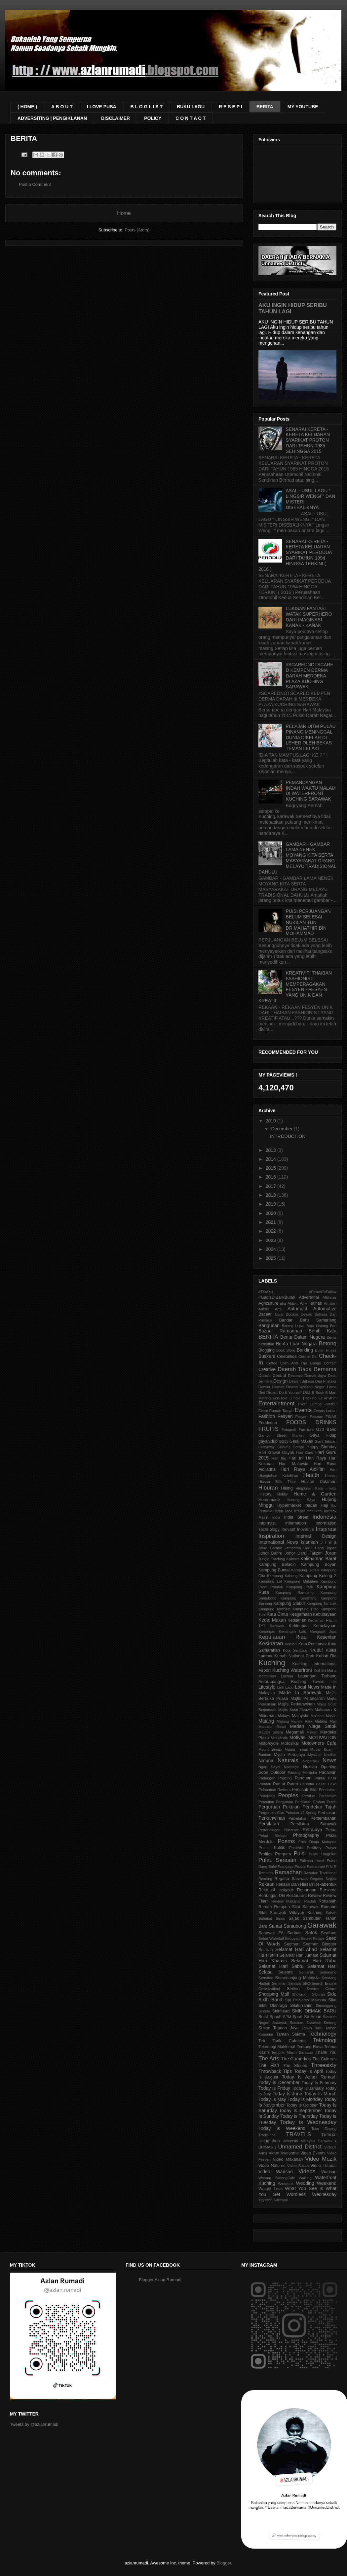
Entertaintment (276, 1403)
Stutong (330, 2023)
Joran (330, 1553)
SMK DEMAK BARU (314, 2010)
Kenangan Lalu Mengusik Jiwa (307, 1631)
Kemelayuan (324, 1626)
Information (295, 1523)
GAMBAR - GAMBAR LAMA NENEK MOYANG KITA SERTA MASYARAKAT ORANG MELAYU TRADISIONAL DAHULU (297, 858)
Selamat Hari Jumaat (298, 1955)
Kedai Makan (272, 1620)
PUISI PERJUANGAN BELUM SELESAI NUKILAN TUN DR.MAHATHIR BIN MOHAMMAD (308, 922)
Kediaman (297, 1620)
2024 (271, 1249)
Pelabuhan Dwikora (274, 1790)
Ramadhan (288, 1872)
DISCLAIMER (115, 118)
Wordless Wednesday (311, 2194)
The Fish (268, 2065)
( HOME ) (27, 106)
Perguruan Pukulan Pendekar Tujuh (297, 1806)
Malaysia (300, 1715)
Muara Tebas (296, 1749)
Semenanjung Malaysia (297, 1977)
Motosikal (290, 1743)
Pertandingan (269, 1830)
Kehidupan (299, 1626)
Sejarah (265, 1949)
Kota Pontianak (312, 1644)
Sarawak (322, 1925)
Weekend (326, 2183)
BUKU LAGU (191, 106)
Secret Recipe (313, 1939)
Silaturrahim (301, 2005)
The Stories (295, 2065)
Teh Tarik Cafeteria (282, 2041)
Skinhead (281, 2011)
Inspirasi (326, 1529)
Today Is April (308, 2071)
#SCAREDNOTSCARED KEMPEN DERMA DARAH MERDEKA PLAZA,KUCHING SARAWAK (309, 675)
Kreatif (316, 1650)
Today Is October (302, 2105)
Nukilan (310, 1767)
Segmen (291, 1944)
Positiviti (296, 1848)
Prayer (331, 1848)
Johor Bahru (270, 1553)
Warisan (328, 2172)
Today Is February (319, 2082)
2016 (271, 1177)
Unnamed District (300, 2147)
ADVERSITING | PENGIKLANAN (52, 118)
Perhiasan (327, 1812)
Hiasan (330, 1476)
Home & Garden (314, 1493)
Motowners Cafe (318, 1743)
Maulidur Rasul (272, 1727)
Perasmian (327, 1796)
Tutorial (328, 2134)
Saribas (294, 1933)
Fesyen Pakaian (309, 1417)
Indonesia (324, 1517)
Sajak (294, 1918)
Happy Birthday (321, 1447)
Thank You (326, 2052)
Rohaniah (327, 1901)
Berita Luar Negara (296, 1343)
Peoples (288, 1795)
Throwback (269, 2071)
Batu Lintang (317, 1326)
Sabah (331, 1913)
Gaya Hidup (323, 1435)
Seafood (328, 1933)
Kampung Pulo (300, 1587)
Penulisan (266, 1796)
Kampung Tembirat (274, 1609)
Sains (280, 1918)
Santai (275, 1926)
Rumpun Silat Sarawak (296, 1907)
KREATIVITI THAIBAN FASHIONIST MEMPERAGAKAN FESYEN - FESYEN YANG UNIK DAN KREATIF (295, 986)
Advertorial (309, 1297)
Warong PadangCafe (276, 2178)
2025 (271, 1258)
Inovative (305, 1529)
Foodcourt (267, 1423)
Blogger (223, 2562)
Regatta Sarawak (291, 1878)
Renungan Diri (271, 1895)
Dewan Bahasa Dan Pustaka (312, 1381)
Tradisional (267, 2135)
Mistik (283, 1738)
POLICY (152, 118)
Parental (307, 1784)
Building (305, 1350)
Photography (306, 1835)
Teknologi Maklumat (276, 2046)
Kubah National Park (294, 1656)
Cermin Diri (308, 1356)
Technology (322, 2034)
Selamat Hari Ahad (296, 1949)
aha (283, 1303)
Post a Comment (35, 184)
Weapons (285, 2183)
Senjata (294, 1983)
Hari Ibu (279, 1458)
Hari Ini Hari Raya (307, 1458)
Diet (261, 1392)
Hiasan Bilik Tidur (277, 1482)
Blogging (266, 1350)
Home (124, 213)
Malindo (317, 1716)
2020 (271, 1213)
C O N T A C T (190, 118)
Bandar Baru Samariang (307, 1320)
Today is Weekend (281, 2128)
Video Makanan (288, 2159)
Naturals (288, 1760)
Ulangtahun (269, 2141)
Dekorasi (295, 1376)
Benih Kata (322, 1330)
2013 (271, 1150)
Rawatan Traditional (320, 1873)
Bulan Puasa (325, 1350)
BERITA (264, 106)
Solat (263, 2016)
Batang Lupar (293, 1326)
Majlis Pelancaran (307, 1698)
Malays (283, 1716)
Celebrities (287, 1356)
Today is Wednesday (308, 2122)
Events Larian (325, 1411)
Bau (333, 1326)
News (329, 1760)
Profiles (265, 1854)
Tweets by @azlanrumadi (34, 2424)
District (272, 1392)
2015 (271, 1168)
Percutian (266, 1802)
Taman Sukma (290, 2034)
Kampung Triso (305, 1609)
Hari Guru (304, 1453)
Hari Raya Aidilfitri (303, 1469)
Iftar (309, 1511)
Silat (332, 2000)
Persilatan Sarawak (313, 1824)
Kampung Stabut (289, 1603)
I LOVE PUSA (101, 106)
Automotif (297, 1308)
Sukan (264, 2028)
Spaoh (275, 2016)
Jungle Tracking (271, 1559)
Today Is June (287, 2093)
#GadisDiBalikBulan (276, 1297)
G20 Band (326, 1429)
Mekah (312, 1732)
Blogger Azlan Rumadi (160, 2279)
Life (333, 1682)
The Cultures (324, 2059)
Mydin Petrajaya (289, 1754)
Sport (297, 2016)
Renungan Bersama (316, 1890)
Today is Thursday (299, 2116)
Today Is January (308, 2088)
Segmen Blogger (319, 1944)
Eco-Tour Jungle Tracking (294, 1398)
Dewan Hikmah (271, 1387)
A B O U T (62, 106)
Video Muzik (320, 2159)
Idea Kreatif (295, 1511)
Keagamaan (300, 1614)
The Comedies (296, 2058)
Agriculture (268, 1303)
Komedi (291, 1644)
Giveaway (266, 1447)
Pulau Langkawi (322, 1854)
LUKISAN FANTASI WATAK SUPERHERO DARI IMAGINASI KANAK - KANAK (309, 617)
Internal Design (315, 1536)
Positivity (314, 1848)
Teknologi (324, 2040)
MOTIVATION (322, 1737)
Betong (327, 1343)
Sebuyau (292, 1939)
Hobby (282, 1494)
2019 (271, 1204)
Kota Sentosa (295, 1650)
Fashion (266, 1416)
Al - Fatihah (311, 1303)
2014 (271, 1159)
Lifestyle (266, 1687)
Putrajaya (285, 1867)
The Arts (268, 2058)
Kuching (271, 1663)
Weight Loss (270, 2188)
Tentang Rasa (310, 2046)
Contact (330, 1363)
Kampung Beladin (277, 1564)
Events (303, 1410)
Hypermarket (289, 1505)
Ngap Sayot (269, 1767)
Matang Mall (325, 1721)
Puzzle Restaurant (309, 1867)
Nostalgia (291, 1767)
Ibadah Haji (316, 1505)
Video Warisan (275, 2171)
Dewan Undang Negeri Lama (311, 1387)
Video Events (313, 2153)
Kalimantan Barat (318, 1558)
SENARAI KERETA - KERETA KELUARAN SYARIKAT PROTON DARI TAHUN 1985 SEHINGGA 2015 (308, 440)
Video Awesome (284, 2153)
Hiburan (268, 1488)
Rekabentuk (325, 1884)
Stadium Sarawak (305, 2023)
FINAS (331, 1417)
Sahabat (265, 1918)
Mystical (314, 1755)
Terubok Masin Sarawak (292, 2052)
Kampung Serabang (299, 1598)
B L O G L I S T (147, 106)
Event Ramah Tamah (275, 1411)
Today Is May (272, 2099)
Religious (285, 1890)
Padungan (266, 1778)
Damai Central (272, 1375)
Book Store (285, 1350)
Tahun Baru (312, 2028)
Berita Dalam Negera (302, 1337)
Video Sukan (298, 2166)
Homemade (269, 1499)
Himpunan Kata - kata (315, 1488)
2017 (271, 1186)
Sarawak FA (271, 1933)
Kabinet (293, 1559)
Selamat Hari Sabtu (280, 1966)
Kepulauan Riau (282, 1637)
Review (315, 1895)
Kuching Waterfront (292, 1670)
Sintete (264, 2011)
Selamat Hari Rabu (313, 1960)
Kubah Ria (326, 1656)
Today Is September (300, 2110)
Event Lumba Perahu (317, 1404)
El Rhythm (327, 1398)
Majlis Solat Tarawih (295, 1710)
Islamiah (309, 1542)
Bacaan (265, 1314)
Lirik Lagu (285, 1687)
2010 (271, 1120)
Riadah (310, 1901)
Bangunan (269, 1325)
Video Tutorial (323, 2165)
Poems (286, 1841)
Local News (307, 1687)
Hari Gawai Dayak (276, 1452)
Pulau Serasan (277, 1860)
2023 (271, 1240)
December (282, 1128)
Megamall (295, 1732)
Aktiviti (293, 1303)
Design (280, 1381)
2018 (271, 1195)
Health (311, 1475)
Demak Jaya (315, 1376)
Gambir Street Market (281, 1435)
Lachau (287, 1676)
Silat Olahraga (272, 2005)
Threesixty (323, 2065)
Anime (263, 1309)
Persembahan (323, 1818)
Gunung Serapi (290, 1447)
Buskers (266, 1356)
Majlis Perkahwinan (296, 1704)
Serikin (293, 1988)
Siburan (318, 1994)
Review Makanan (286, 1901)
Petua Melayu (272, 1836)
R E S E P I (230, 106)
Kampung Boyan (318, 1564)
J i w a (328, 1542)
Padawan (328, 1772)
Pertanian (291, 1830)
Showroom (300, 1994)
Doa (306, 1392)
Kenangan (266, 1631)
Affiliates (329, 1297)
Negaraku (311, 1761)
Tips (287, 2071)
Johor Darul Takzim (304, 1553)
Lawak (318, 1682)
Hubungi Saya (301, 1500)
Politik (279, 1847)
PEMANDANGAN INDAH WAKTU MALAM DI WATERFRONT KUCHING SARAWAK (311, 791)
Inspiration (271, 1536)
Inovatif (288, 1529)
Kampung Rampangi (295, 1593)
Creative (267, 1369)
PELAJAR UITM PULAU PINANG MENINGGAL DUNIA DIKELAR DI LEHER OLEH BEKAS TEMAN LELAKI (311, 737)
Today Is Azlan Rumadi (309, 2076)
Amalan (330, 1303)
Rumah (265, 1907)
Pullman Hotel (311, 1861)
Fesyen (285, 1416)
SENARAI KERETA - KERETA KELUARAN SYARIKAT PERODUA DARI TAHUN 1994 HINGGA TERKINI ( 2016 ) (295, 555)
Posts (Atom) (137, 229)
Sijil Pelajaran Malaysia (305, 2000)
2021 (271, 1222)
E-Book (318, 1392)
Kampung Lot (270, 1581)
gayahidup (268, 1441)
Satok (311, 1932)
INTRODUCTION (287, 1136)
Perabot (308, 1796)
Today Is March (320, 2093)
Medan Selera (270, 1732)
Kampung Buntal (273, 1570)
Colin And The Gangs (300, 1363)
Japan (331, 1548)
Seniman (279, 1983)
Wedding (305, 2183)
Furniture (306, 1429)
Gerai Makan (301, 1441)
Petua (331, 1830)
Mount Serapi (270, 1749)
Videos (306, 2171)
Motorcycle (268, 1743)
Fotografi (289, 1429)
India (276, 1517)
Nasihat (330, 1755)
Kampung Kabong (282, 1576)
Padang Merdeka (302, 1772)
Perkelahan (298, 1818)
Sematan (265, 1978)
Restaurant (296, 1895)
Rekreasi (266, 1890)
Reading (265, 1879)
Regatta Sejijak (323, 1879)
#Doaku (265, 1291)
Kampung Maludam (301, 1581)
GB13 (284, 1441)
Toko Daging (323, 2129)
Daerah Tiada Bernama (307, 1369)
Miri (274, 1738)
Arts (278, 1309)
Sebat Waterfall (271, 1939)
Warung (305, 2178)
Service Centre (321, 1989)
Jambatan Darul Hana (304, 1548)
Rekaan (266, 1884)
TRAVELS (298, 2134)
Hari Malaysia (293, 1463)
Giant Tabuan (326, 1441)
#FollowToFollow (322, 1292)
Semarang (327, 1972)
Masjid (331, 1716)
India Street (296, 1517)
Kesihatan (270, 1643)
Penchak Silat (305, 1789)
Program (283, 1854)
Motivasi (297, 1737)
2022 (271, 1231)
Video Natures (272, 2165)
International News (278, 1542)
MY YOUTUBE (303, 106)
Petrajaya (312, 1829)
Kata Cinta (277, 1614)
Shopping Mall (273, 1994)
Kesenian (326, 1637)
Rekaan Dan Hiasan (294, 1884)
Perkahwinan (271, 1818)
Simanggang (326, 2006)
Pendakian (327, 1790)
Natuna (265, 1760)
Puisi (300, 1853)
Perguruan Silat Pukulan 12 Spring (287, 1813)
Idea (279, 1511)
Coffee (271, 1363)
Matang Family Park (294, 1721)
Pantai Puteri (285, 1784)
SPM (287, 2017)
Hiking (287, 1488)
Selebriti (285, 1972)
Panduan (303, 1778)
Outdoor (278, 1772)
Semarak (306, 1972)
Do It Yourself (290, 1392)
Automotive (324, 1308)
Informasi (267, 1523)
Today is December (278, 2082)
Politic (264, 1847)
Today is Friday (274, 2088)
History (264, 1494)
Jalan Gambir (270, 1548)
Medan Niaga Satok (313, 1726)
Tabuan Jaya (286, 2028)
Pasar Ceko (326, 1784)
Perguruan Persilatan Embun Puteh (306, 1802)
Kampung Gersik (305, 1570)
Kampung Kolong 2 (317, 1575)
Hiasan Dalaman (318, 1481)
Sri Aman (312, 2016)
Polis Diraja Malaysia (317, 1842)
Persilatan (268, 1823)
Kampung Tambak (321, 1603)
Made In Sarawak (300, 1692)
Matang (266, 1721)
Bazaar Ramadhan (280, 1330)
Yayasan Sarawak (273, 2200)
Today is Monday (305, 2099)
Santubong (295, 1926)
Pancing (284, 1778)
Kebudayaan (324, 1614)
